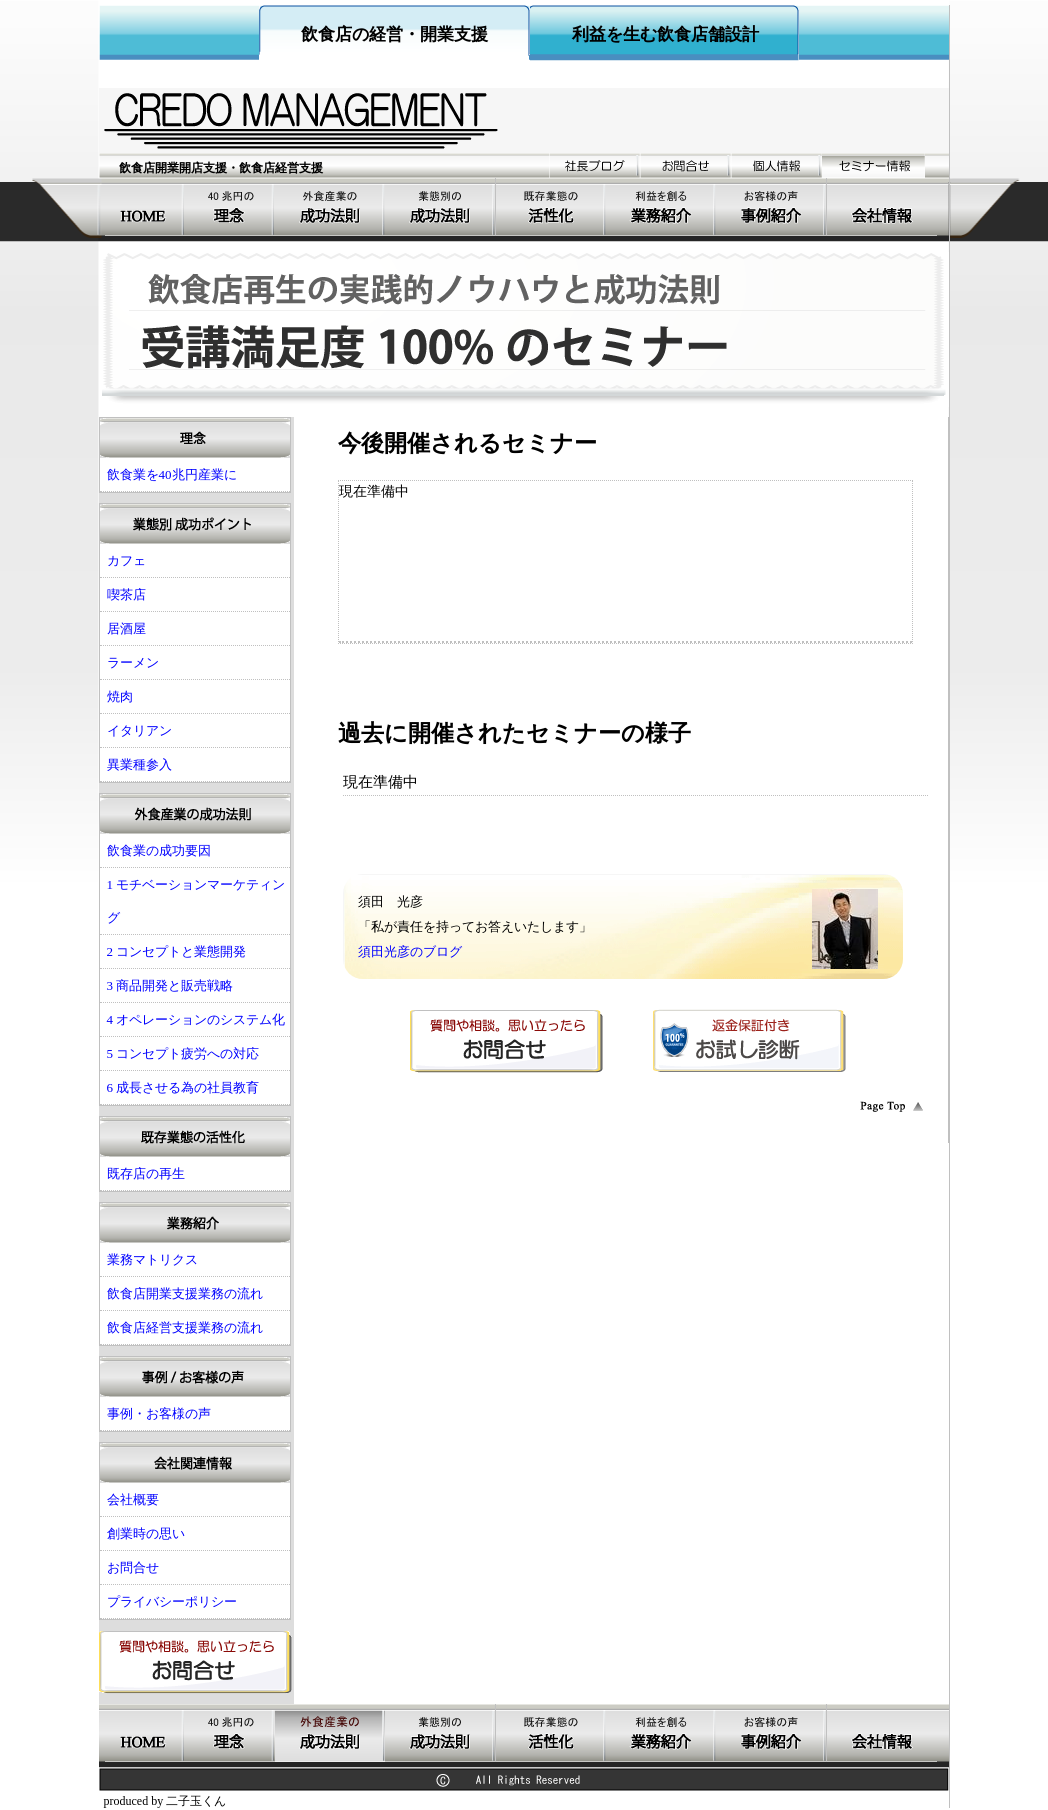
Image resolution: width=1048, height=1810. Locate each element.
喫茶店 (126, 594)
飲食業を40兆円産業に (230, 207)
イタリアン (139, 730)
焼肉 (120, 696)
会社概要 (882, 207)
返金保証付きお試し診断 (749, 1041)
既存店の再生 (146, 1173)
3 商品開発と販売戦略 (170, 985)
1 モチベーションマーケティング (196, 901)
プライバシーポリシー (172, 1601)
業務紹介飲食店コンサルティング (661, 207)
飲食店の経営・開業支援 (394, 34)
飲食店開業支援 (145, 207)
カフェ (126, 560)
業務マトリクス (152, 1259)
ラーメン (133, 662)
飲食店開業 (440, 207)
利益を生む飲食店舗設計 (665, 34)
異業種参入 (139, 764)
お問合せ (685, 165)
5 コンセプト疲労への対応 (183, 1053)
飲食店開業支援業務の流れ (185, 1293)
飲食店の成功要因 (330, 207)
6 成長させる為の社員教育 (183, 1087)
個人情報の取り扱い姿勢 (776, 165)
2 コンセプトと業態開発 (177, 951)
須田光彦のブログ (410, 951)
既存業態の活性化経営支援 (551, 207)
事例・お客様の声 (771, 207)
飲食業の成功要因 (159, 850)
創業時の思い (146, 1533)
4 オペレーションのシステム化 (196, 1019)
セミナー (873, 165)
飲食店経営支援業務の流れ (185, 1327)
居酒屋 (126, 628)
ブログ (594, 165)
